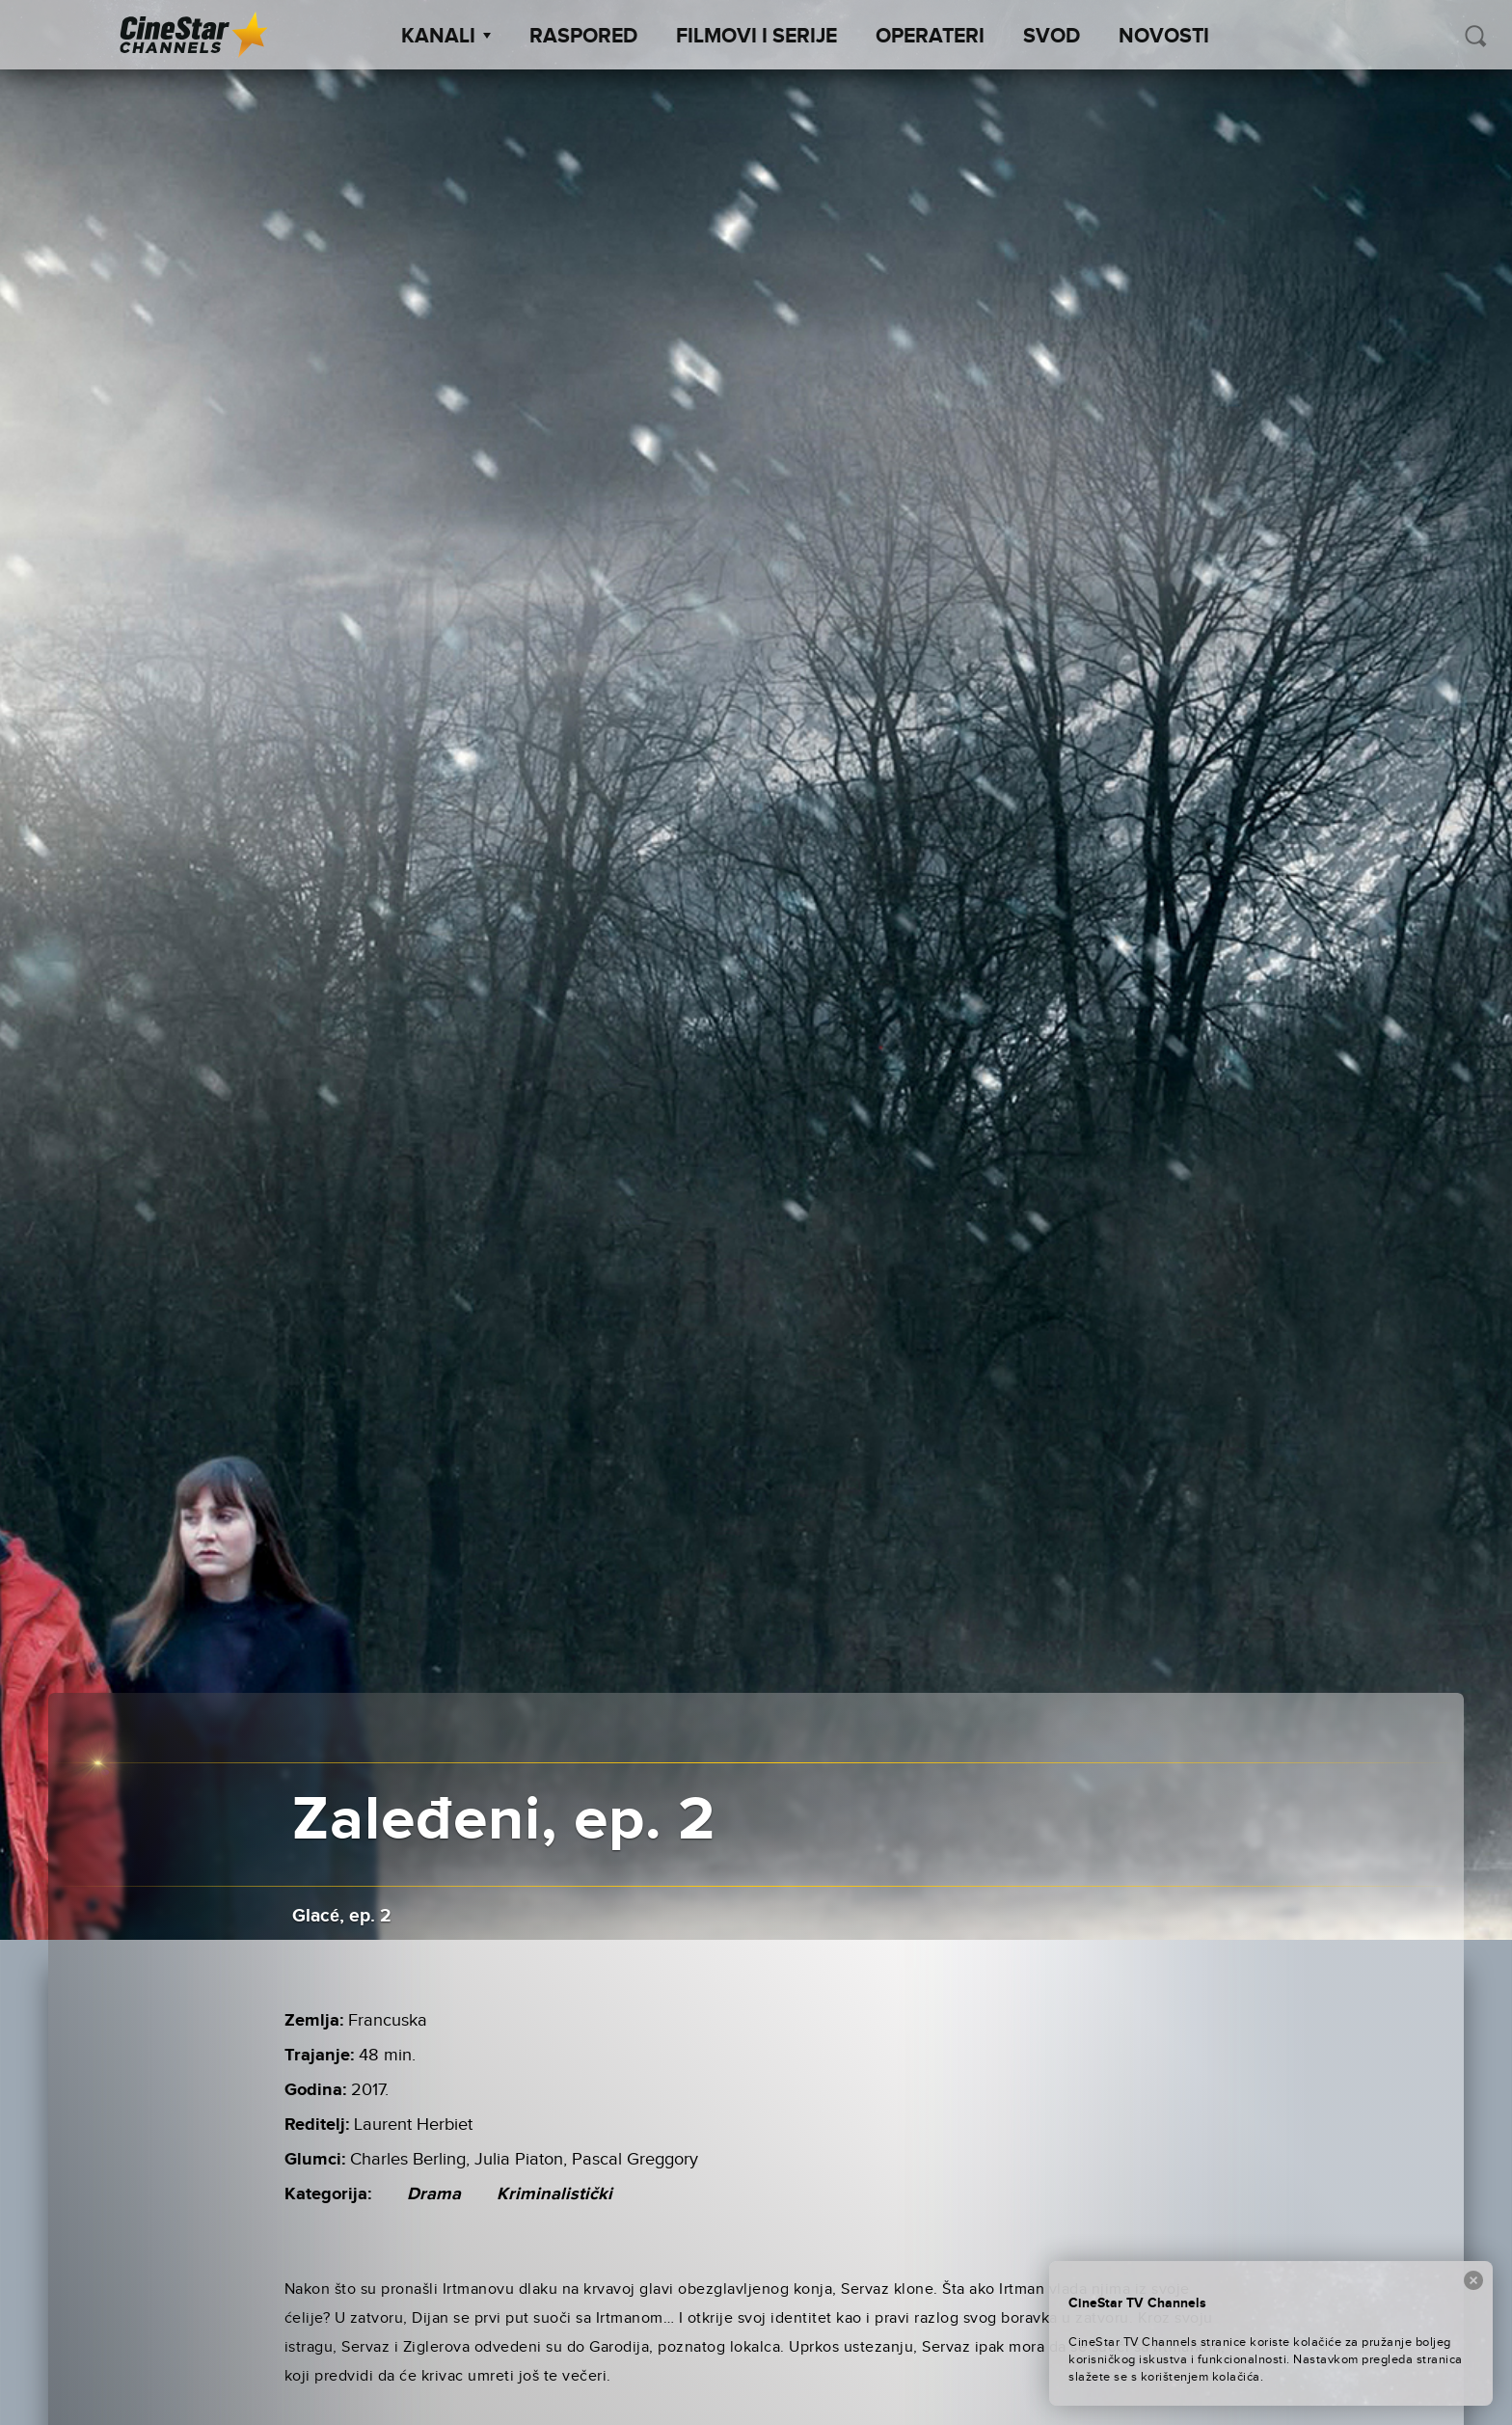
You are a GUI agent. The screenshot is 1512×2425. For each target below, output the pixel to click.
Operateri (930, 36)
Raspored (583, 36)
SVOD (1051, 36)
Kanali (446, 36)
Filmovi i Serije (756, 36)
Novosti (1164, 36)
